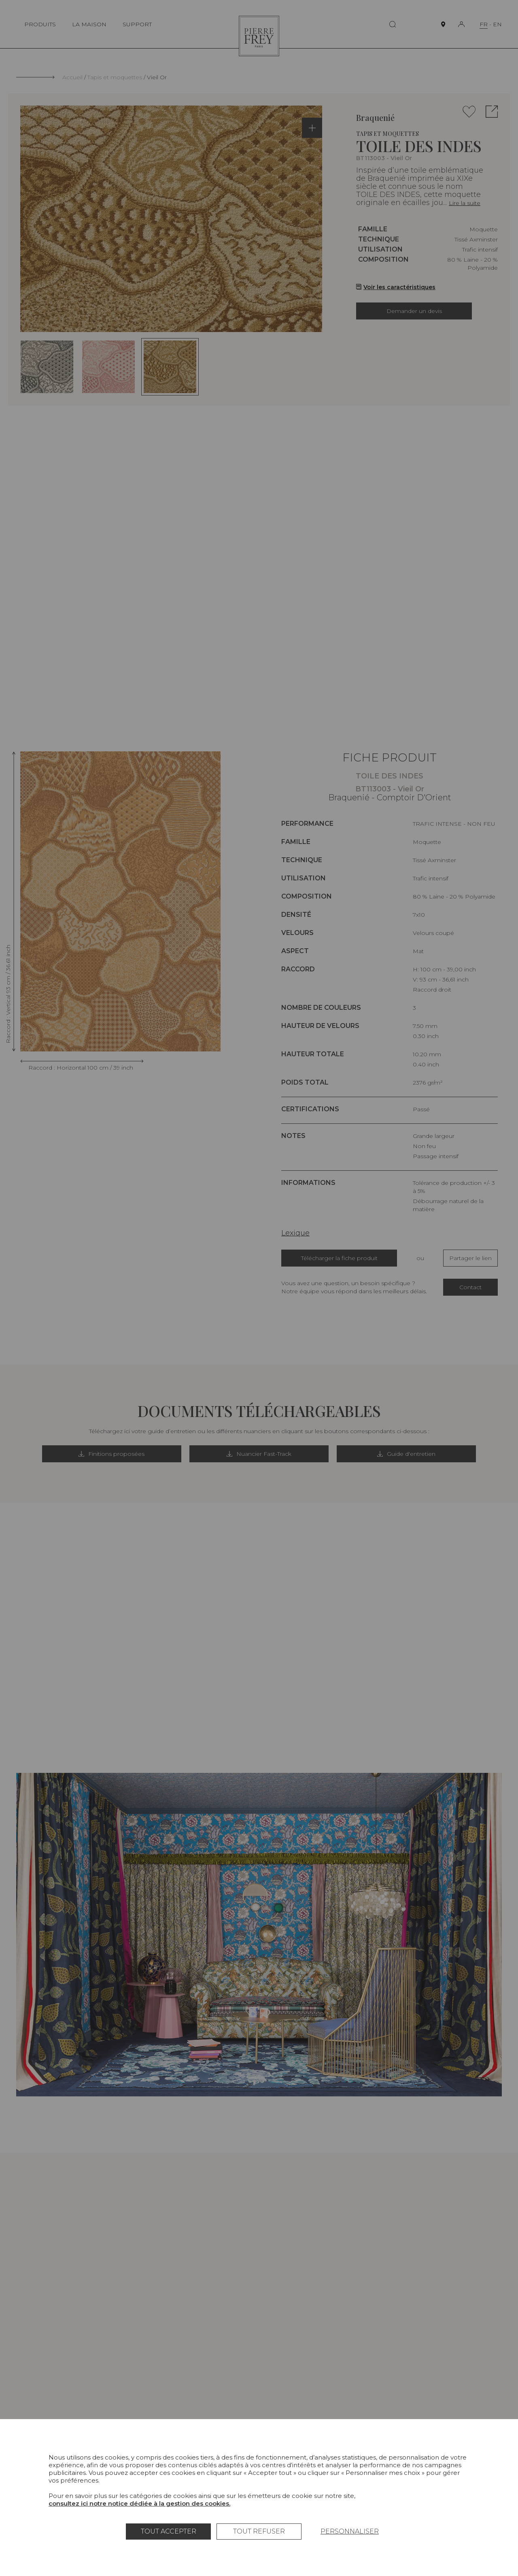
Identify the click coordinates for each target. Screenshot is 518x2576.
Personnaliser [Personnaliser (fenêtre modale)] (350, 2531)
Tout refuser (259, 2531)
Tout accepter (168, 2531)
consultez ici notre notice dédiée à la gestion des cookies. (139, 2503)
